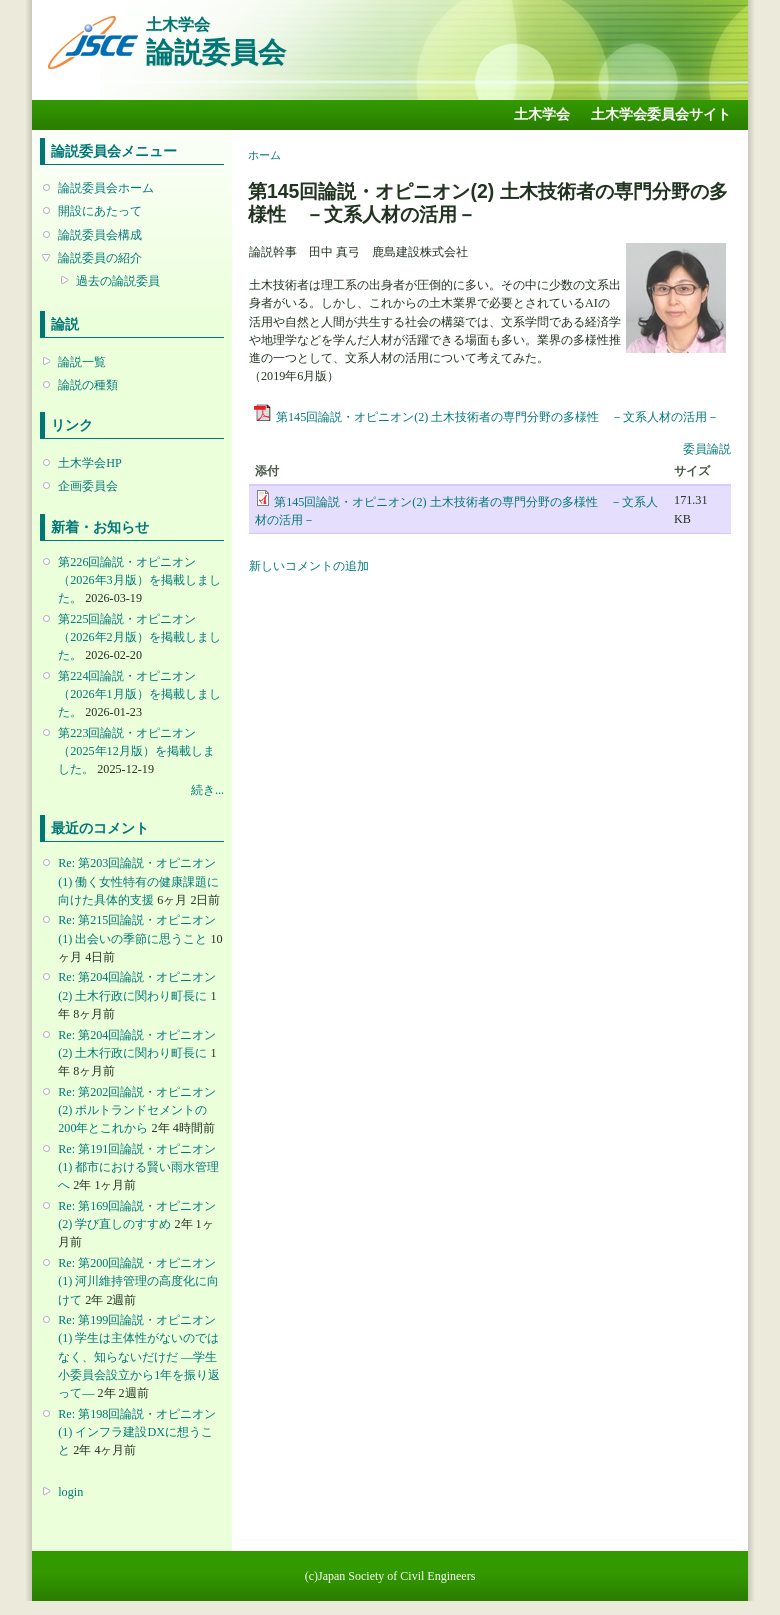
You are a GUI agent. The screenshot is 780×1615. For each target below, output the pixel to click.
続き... (207, 790)
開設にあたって (100, 211)
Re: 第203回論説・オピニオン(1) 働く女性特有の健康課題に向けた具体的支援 (138, 881)
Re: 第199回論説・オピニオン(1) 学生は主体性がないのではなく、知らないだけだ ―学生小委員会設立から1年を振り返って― (139, 1356)
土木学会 (542, 114)
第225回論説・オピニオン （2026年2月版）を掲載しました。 (139, 637)
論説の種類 (88, 385)
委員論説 (707, 449)
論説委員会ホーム (106, 188)
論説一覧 (82, 362)
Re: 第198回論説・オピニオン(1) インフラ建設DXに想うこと (137, 1432)
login (70, 1492)
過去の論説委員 (118, 281)
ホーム (264, 155)
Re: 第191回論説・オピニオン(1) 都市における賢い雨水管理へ (138, 1167)
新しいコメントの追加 (309, 566)
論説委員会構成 (100, 235)
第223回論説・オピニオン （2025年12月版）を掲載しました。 (136, 751)
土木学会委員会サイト (661, 114)
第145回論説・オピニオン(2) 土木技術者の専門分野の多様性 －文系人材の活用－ (497, 417)
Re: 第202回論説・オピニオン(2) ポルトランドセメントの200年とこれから (137, 1110)
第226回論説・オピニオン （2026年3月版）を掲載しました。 (139, 580)
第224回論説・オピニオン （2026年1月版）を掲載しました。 (139, 694)
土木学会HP (90, 463)
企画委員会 (88, 486)
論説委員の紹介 (100, 258)
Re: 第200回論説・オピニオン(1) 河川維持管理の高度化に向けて (138, 1281)
